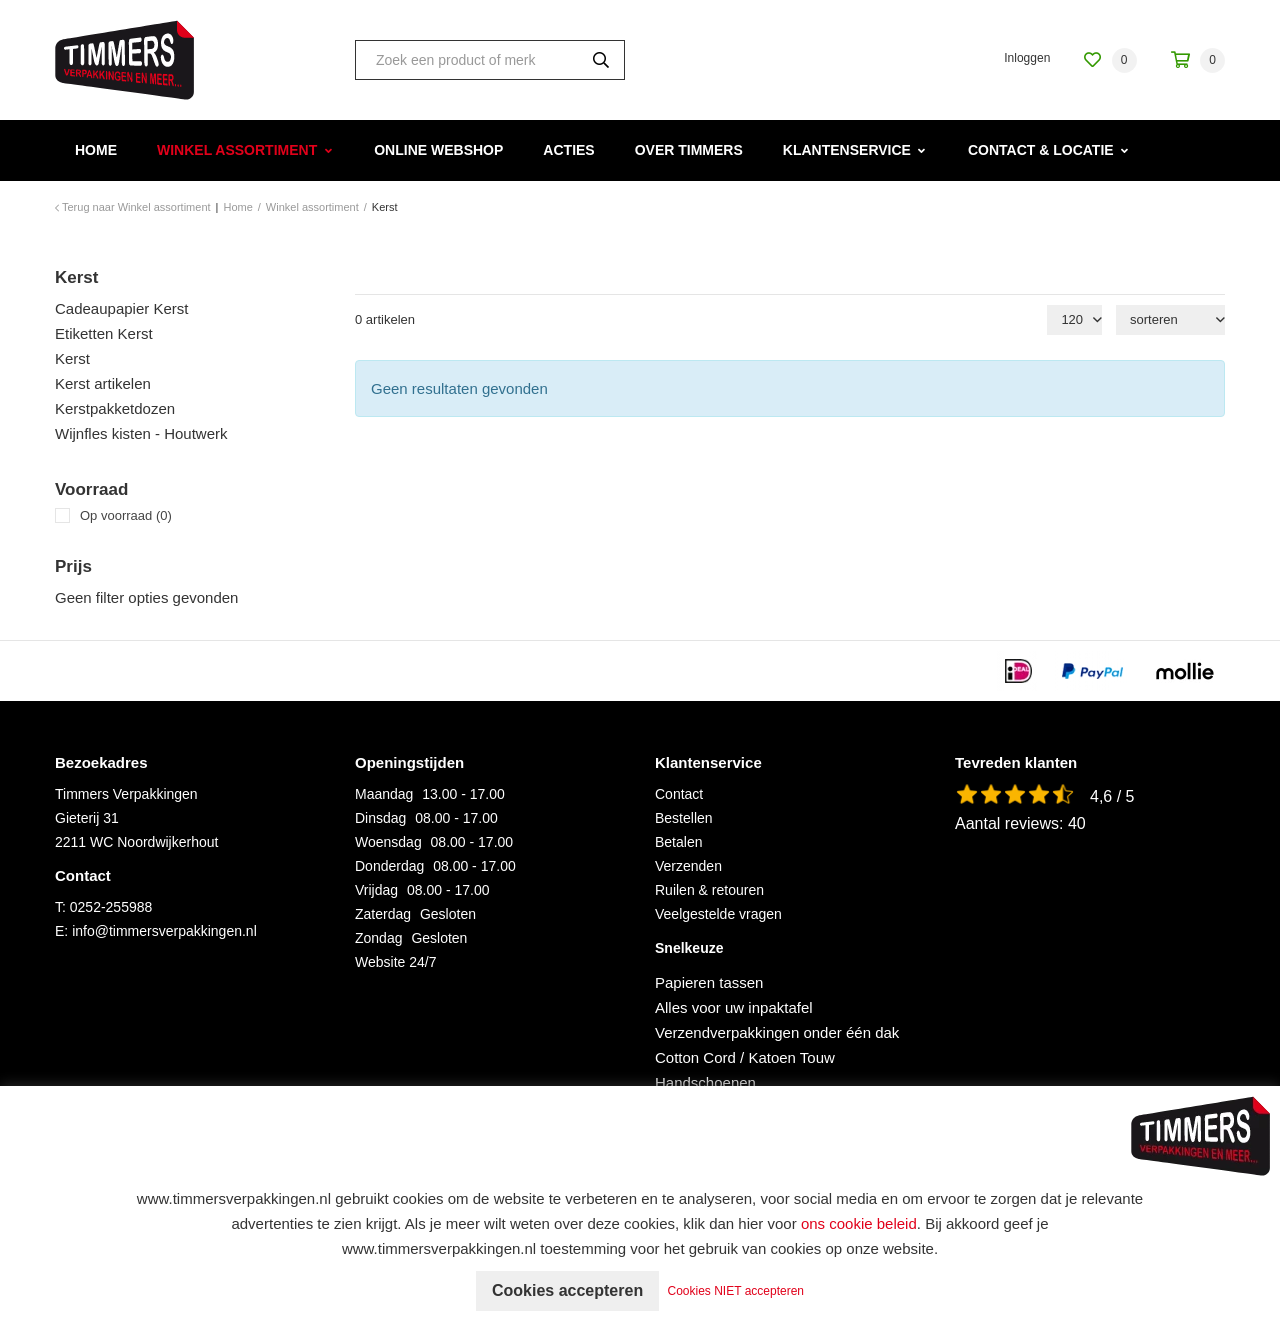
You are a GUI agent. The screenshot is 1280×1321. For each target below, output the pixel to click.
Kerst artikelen (103, 383)
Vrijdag (376, 890)
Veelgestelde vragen (718, 914)
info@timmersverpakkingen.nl (164, 931)
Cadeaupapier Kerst (121, 308)
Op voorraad (126, 515)
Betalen (678, 842)
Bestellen (684, 818)
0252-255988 (111, 907)
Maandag (384, 794)
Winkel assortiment (237, 150)
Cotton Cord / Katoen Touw (745, 1057)
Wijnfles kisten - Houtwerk (141, 433)
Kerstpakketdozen (115, 408)
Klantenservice (847, 150)
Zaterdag (383, 914)
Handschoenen (705, 1082)
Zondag (378, 938)
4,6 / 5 (1112, 796)
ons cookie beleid (859, 1223)
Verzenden (688, 866)
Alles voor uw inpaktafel (734, 1007)
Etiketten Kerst (104, 333)
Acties (568, 150)
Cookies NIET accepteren (736, 1291)
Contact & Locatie (1041, 150)
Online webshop (438, 150)
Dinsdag (380, 818)
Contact (679, 794)
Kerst (72, 358)
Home (96, 150)
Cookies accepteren (567, 1290)
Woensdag (388, 842)
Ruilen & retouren (709, 890)
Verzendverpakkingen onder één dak (777, 1032)
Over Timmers (689, 150)
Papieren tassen (709, 982)
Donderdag (389, 866)
